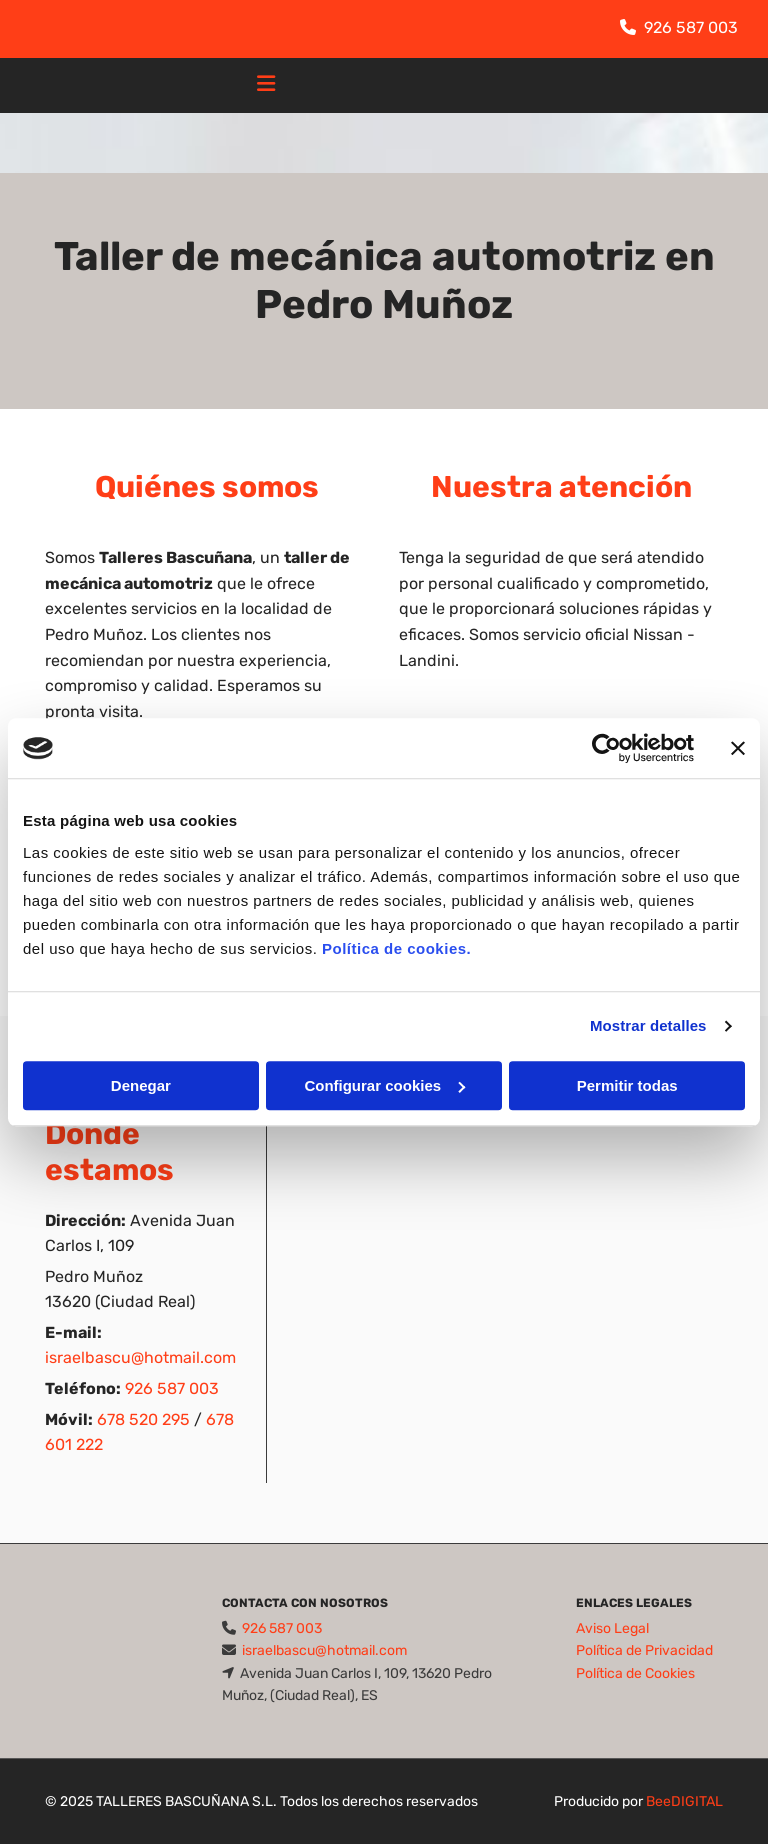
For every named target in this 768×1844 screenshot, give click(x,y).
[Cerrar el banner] (738, 748)
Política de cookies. (396, 948)
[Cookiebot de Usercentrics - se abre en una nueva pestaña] (606, 748)
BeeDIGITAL (684, 1801)
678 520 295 (143, 1419)
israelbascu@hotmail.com (140, 1357)
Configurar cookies (384, 1085)
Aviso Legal (612, 1628)
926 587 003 (691, 27)
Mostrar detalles (648, 1025)
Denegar (141, 1085)
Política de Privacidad (644, 1650)
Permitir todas (627, 1085)
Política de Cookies (635, 1673)
